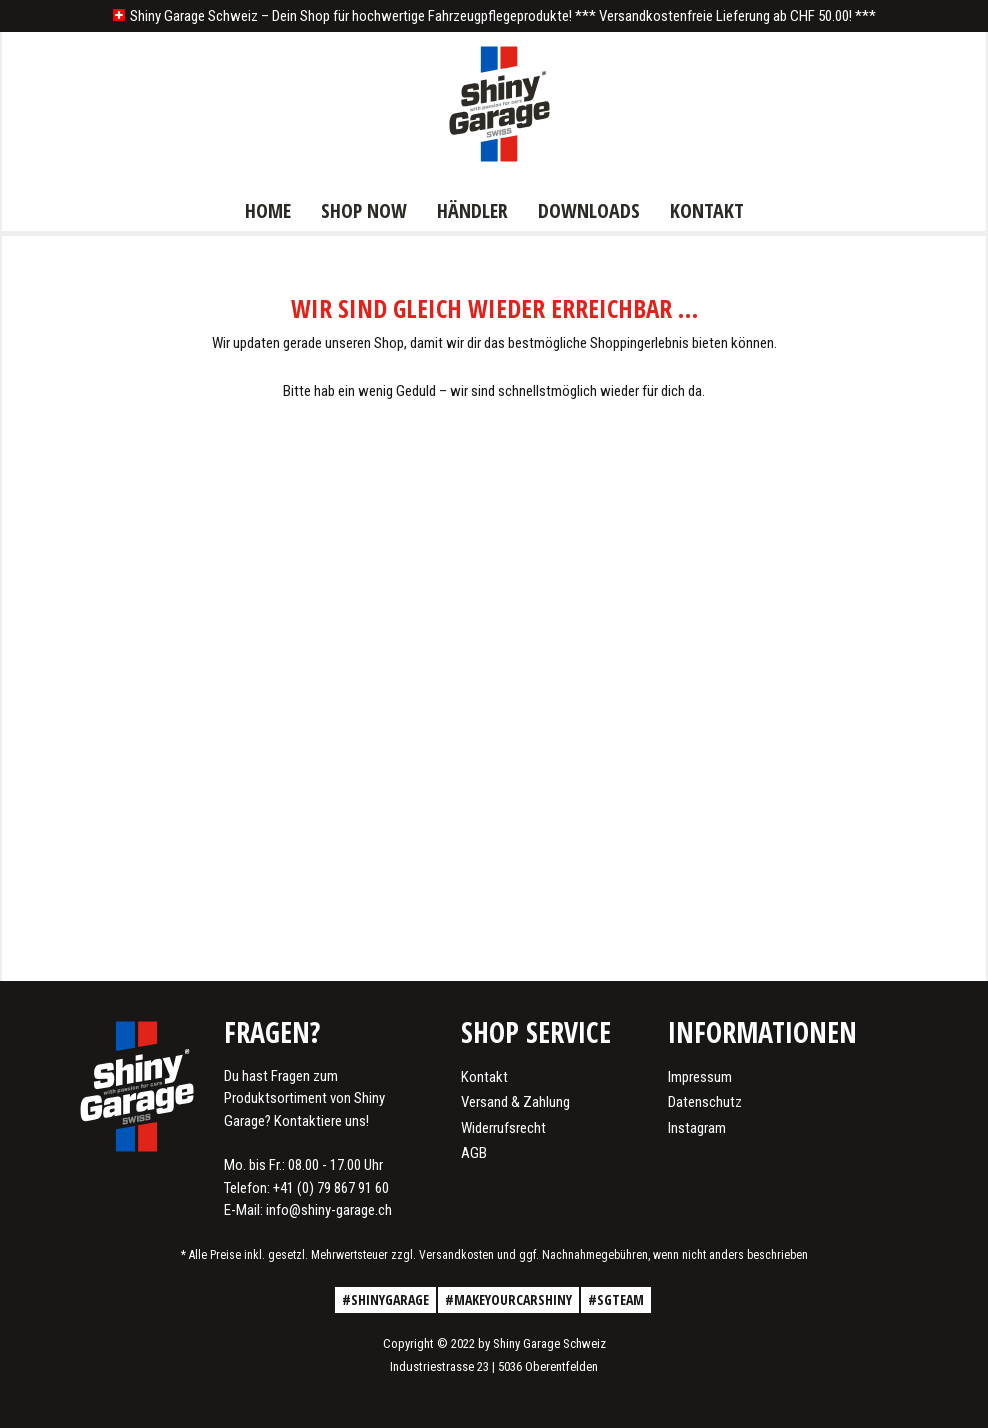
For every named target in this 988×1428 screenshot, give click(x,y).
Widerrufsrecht (503, 1128)
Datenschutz (705, 1102)
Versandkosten (456, 1255)
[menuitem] (268, 209)
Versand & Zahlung (515, 1102)
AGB (474, 1153)
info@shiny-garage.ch (329, 1210)
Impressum (700, 1077)
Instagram (697, 1128)
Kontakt (484, 1077)
